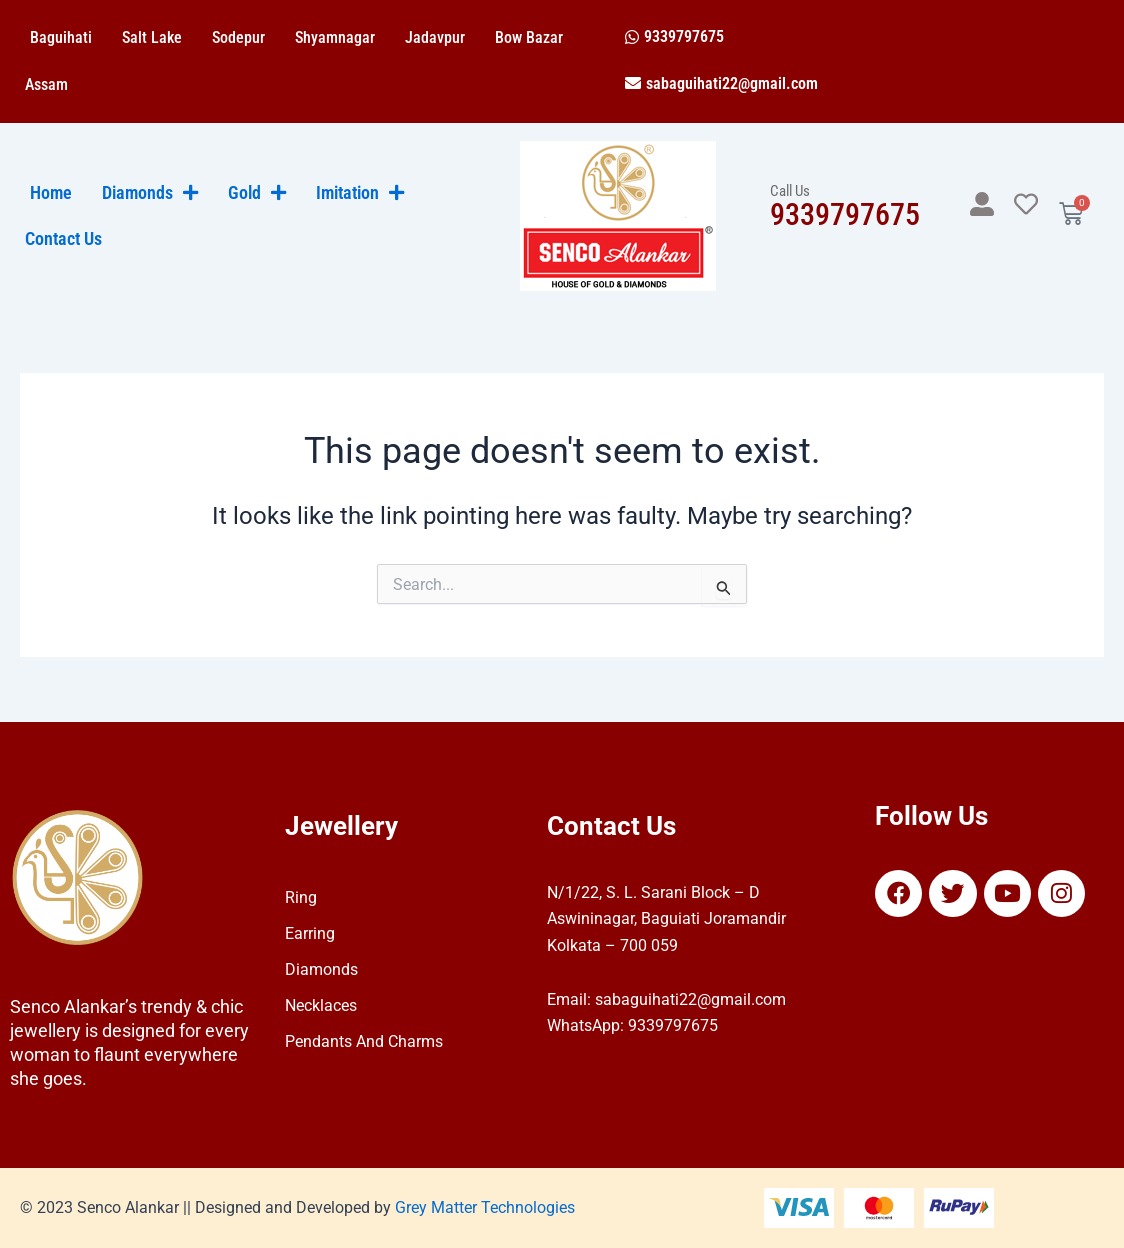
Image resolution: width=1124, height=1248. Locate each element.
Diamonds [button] (150, 193)
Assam (46, 84)
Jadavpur (435, 37)
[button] (674, 36)
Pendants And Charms (364, 1041)
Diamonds (321, 969)
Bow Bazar (529, 37)
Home (51, 193)
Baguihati (61, 37)
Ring (301, 897)
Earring (310, 933)
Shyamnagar (335, 37)
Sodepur (238, 37)
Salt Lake (152, 37)
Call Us (790, 191)
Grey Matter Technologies (485, 1207)
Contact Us (63, 239)
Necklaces (321, 1005)
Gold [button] (257, 193)
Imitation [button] (360, 193)
